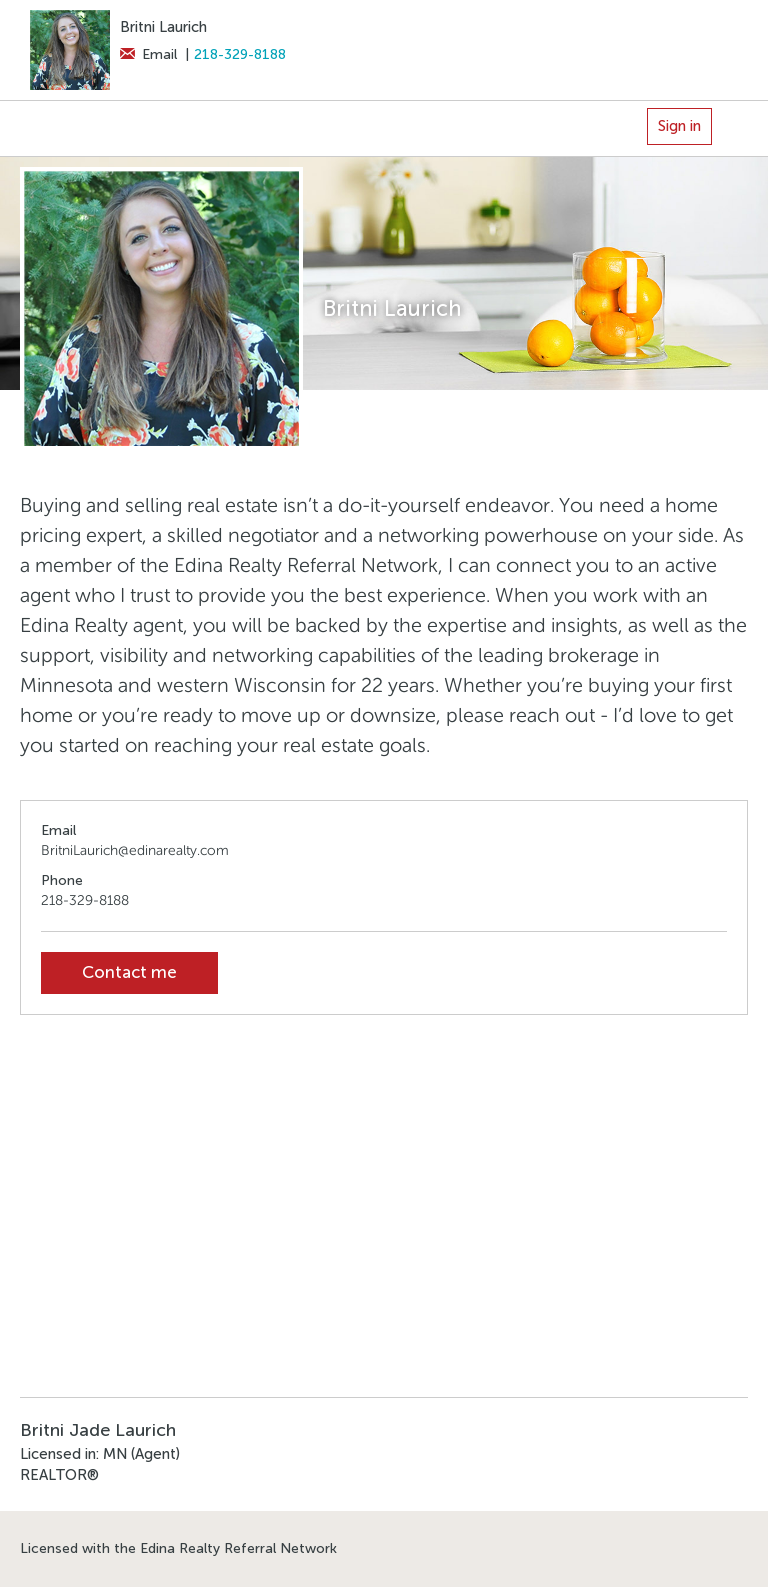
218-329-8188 (240, 54)
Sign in (679, 126)
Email (148, 54)
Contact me (129, 972)
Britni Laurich (163, 27)
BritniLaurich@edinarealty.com (135, 850)
